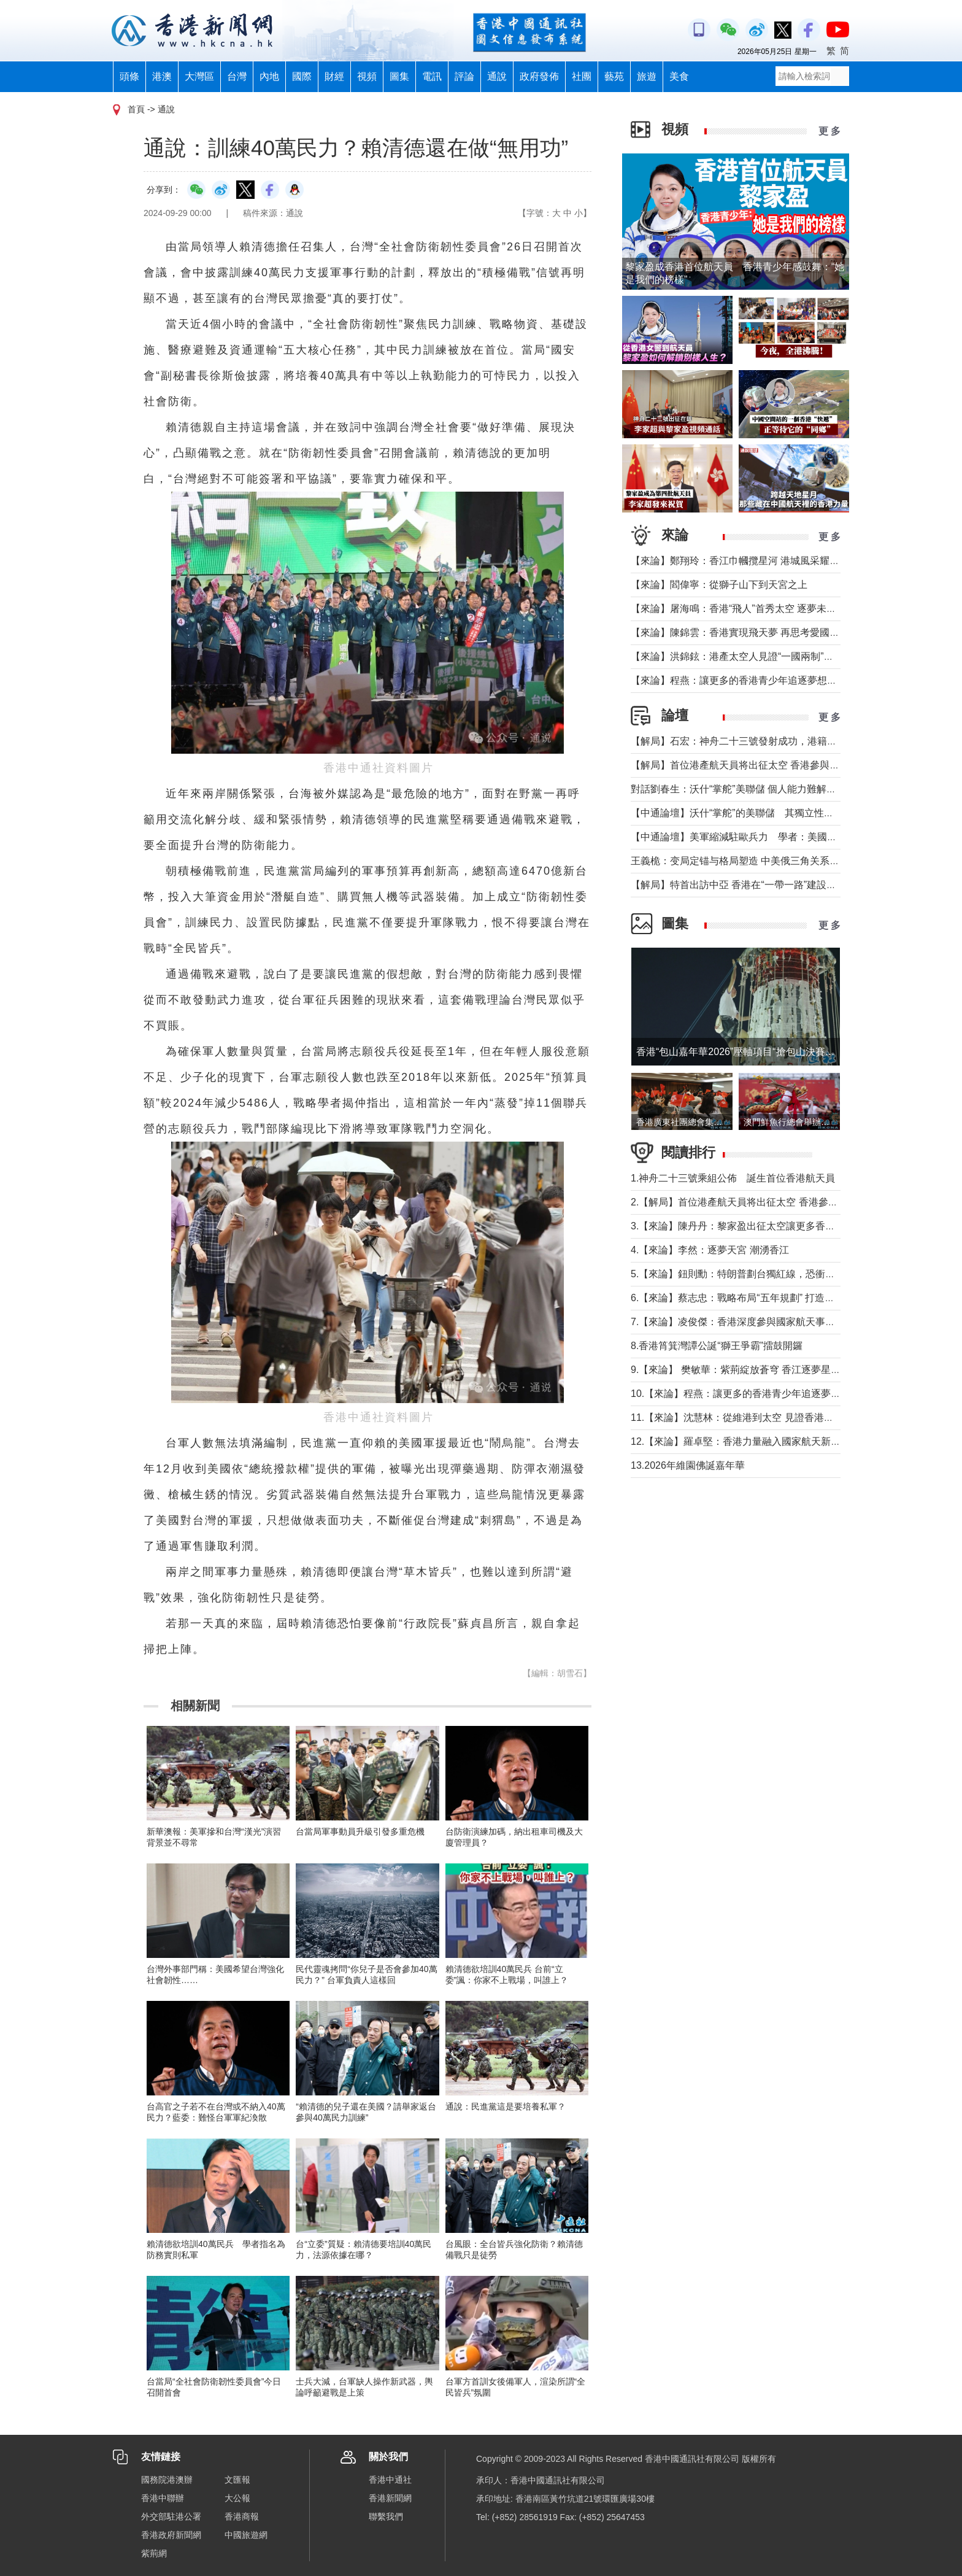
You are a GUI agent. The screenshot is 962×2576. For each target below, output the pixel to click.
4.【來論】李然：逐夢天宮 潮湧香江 (710, 1250)
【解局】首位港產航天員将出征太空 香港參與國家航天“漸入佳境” (773, 765)
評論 (464, 76)
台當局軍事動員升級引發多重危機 (360, 1831)
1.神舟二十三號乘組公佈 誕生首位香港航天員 (733, 1178)
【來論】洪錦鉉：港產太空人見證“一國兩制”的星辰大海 (752, 656)
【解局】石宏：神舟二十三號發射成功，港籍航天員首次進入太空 (773, 741)
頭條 (129, 76)
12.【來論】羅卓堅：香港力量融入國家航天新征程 (740, 1441)
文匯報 (237, 2480)
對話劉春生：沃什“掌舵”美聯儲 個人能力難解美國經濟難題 (758, 789)
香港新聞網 (390, 2498)
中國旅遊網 (246, 2535)
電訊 (432, 76)
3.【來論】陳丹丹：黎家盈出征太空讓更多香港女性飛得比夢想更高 (777, 1226)
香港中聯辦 (162, 2498)
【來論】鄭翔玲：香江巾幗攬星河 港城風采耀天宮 (740, 560)
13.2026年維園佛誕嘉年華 (688, 1465)
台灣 (237, 76)
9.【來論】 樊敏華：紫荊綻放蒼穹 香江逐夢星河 (736, 1369)
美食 (679, 76)
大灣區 (199, 76)
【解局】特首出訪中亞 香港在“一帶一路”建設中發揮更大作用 (763, 885)
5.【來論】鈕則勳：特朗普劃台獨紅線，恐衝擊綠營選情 (752, 1274)
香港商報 (242, 2516)
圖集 (399, 76)
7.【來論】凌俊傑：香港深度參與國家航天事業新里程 (747, 1322)
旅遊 (646, 76)
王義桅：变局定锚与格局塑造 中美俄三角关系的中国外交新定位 (769, 861)
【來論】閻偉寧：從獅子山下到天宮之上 (719, 584)
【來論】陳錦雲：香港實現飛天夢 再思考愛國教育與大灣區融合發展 (779, 632)
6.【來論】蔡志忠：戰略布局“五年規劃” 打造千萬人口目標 (757, 1298)
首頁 (136, 109)
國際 (302, 76)
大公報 (237, 2498)
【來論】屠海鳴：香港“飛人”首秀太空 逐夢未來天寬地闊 (753, 608)
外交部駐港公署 (171, 2516)
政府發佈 (539, 76)
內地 (269, 76)
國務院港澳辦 (167, 2480)
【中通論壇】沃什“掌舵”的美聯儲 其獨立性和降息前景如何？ (766, 813)
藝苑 (614, 76)
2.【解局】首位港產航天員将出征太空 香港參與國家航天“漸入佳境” (777, 1202)
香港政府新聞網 (171, 2535)
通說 (497, 76)
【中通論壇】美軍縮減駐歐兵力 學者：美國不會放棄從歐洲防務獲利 (783, 837)
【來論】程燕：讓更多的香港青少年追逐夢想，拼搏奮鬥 (753, 680)
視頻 (367, 76)
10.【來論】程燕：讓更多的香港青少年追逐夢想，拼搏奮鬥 (760, 1393)
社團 (581, 76)
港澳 (162, 76)
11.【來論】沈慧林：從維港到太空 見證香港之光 (737, 1417)
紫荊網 (154, 2553)
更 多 (829, 131)
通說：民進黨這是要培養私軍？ (505, 2106)
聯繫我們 (386, 2516)
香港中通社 (390, 2480)
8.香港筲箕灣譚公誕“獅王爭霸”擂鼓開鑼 (716, 1345)
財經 (334, 76)
